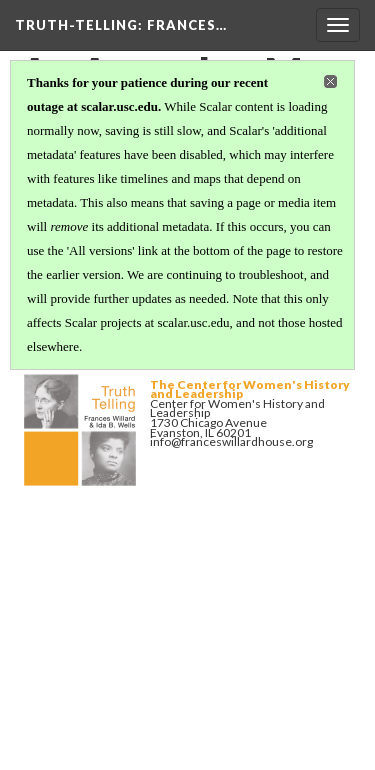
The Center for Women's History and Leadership (250, 389)
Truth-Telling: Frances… (121, 25)
